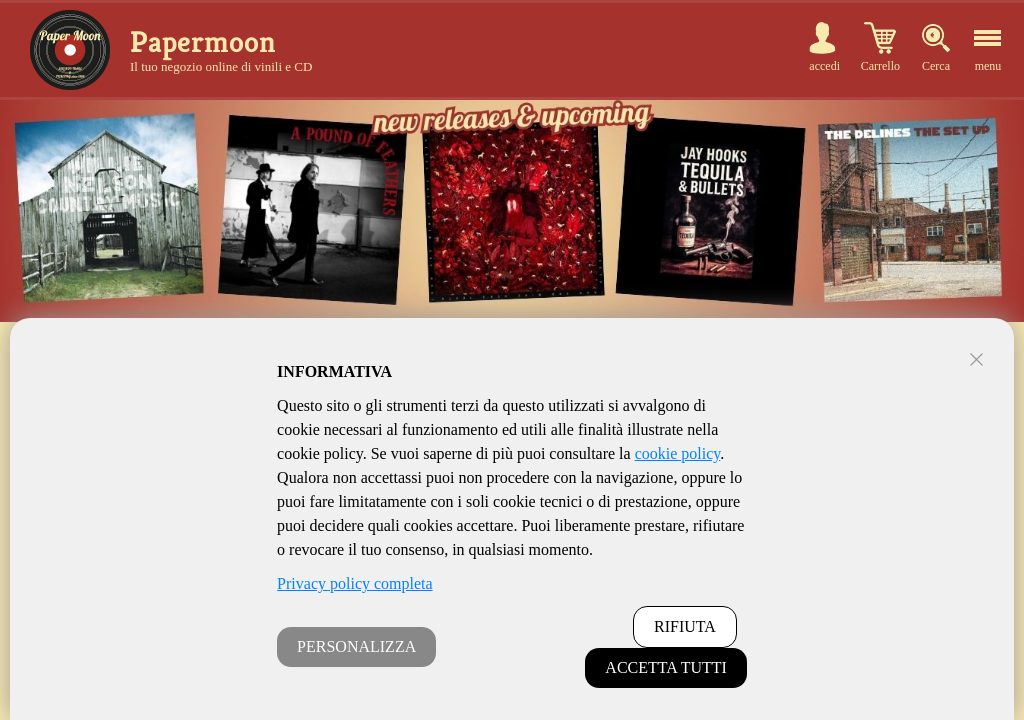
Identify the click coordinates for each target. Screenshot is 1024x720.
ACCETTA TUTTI (666, 667)
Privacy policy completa (355, 583)
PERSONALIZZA (356, 646)
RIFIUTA (685, 626)
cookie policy (678, 453)
